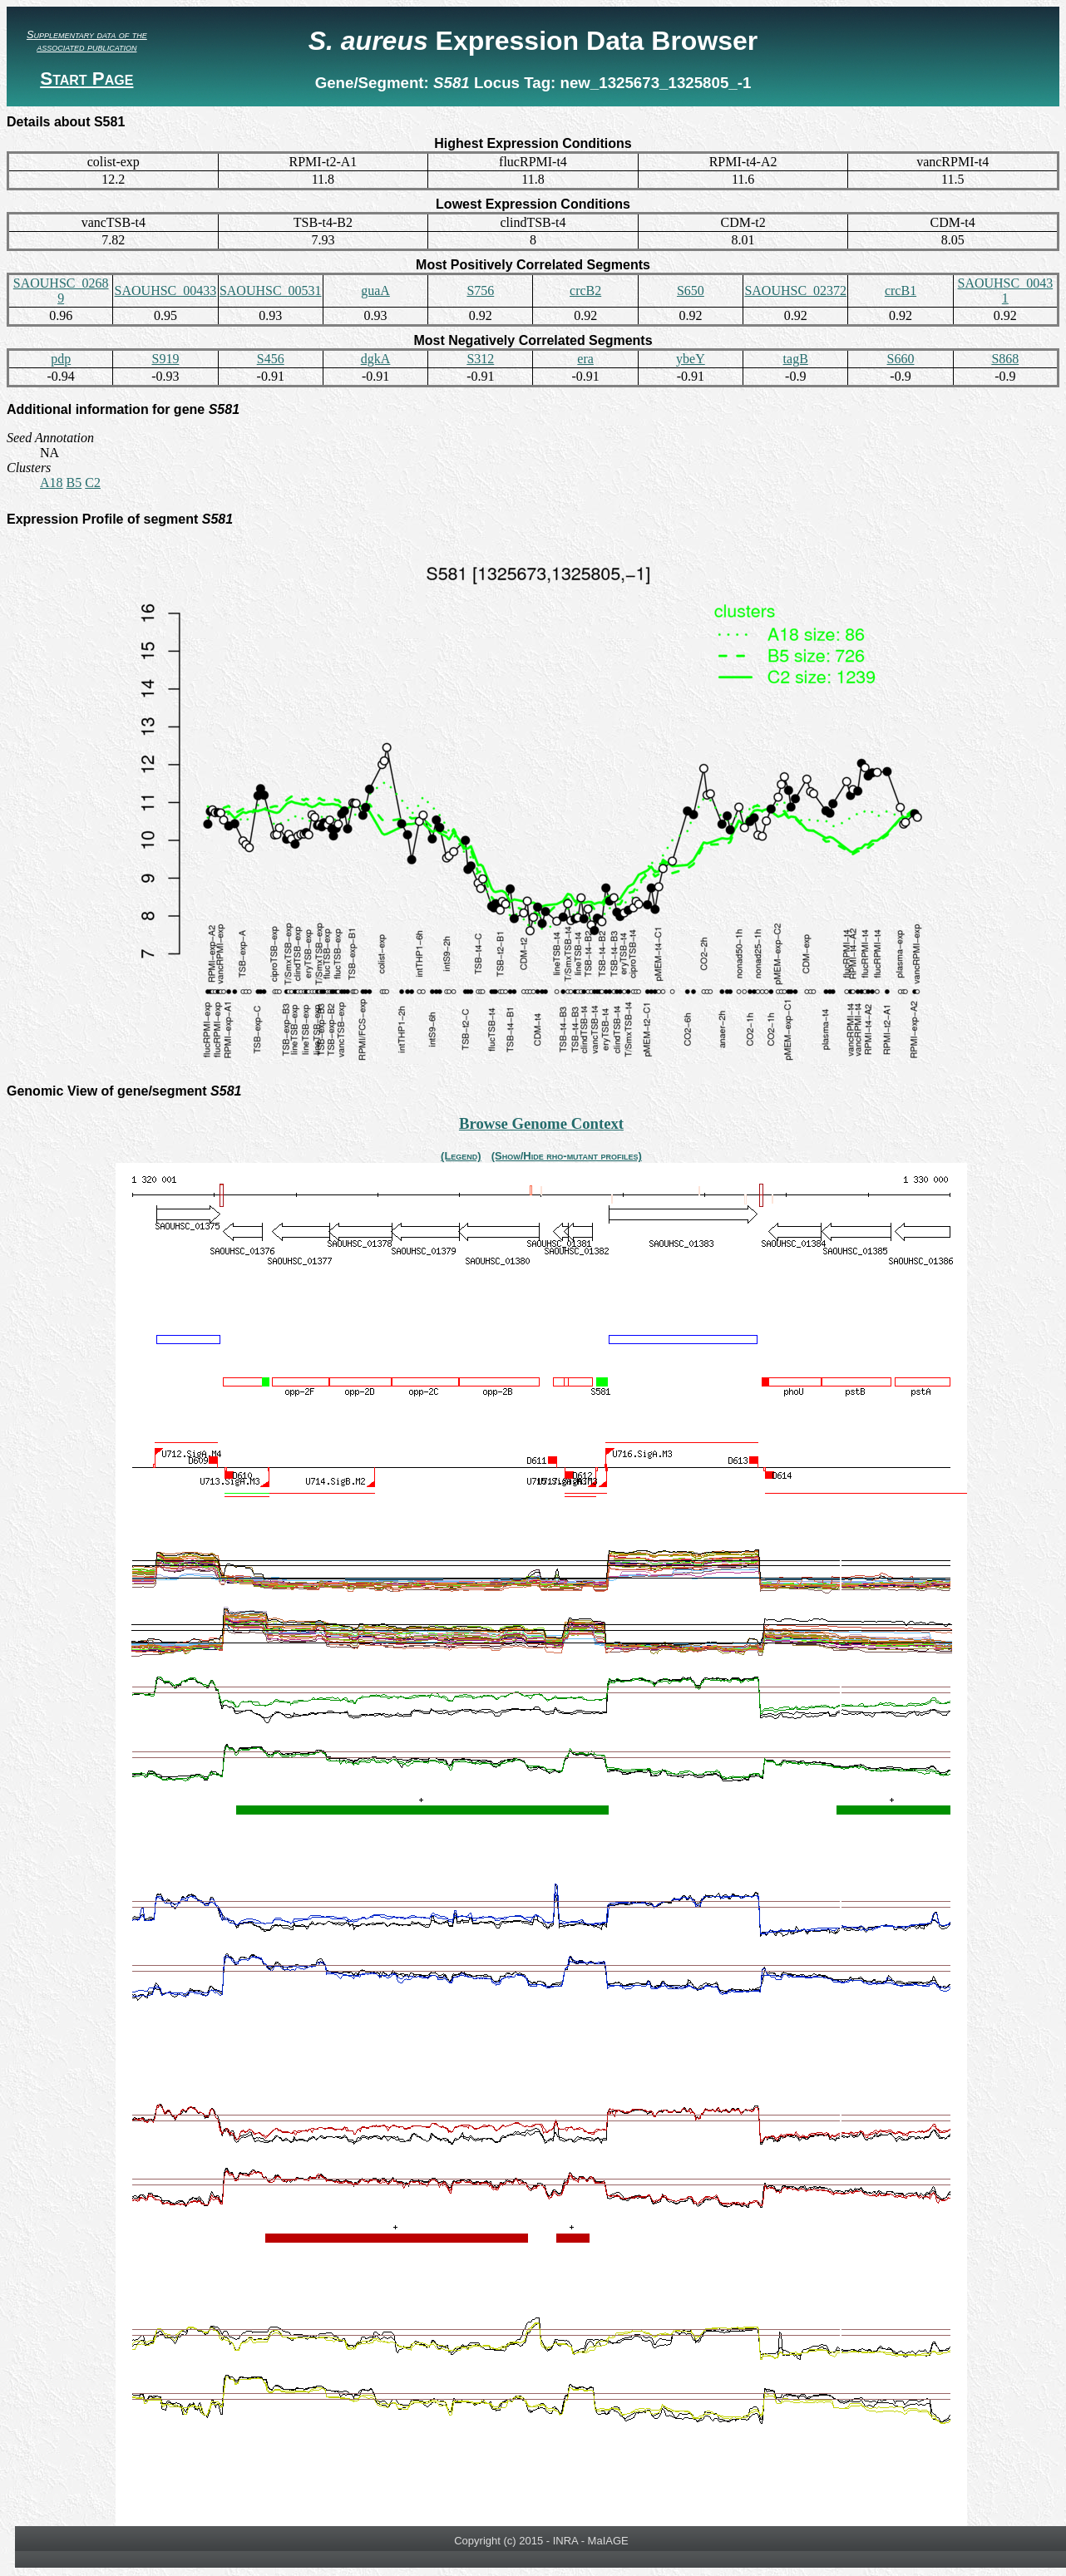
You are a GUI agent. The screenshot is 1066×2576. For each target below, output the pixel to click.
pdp (61, 359)
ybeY (690, 359)
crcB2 (585, 290)
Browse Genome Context (541, 1123)
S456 (270, 359)
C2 (93, 482)
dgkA (376, 359)
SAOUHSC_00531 (271, 290)
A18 (51, 482)
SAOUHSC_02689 (61, 290)
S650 (690, 290)
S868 (1005, 359)
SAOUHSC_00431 (1005, 290)
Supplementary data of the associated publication (87, 40)
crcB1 (900, 290)
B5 (74, 482)
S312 (480, 359)
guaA (375, 290)
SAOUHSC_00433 (166, 290)
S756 (480, 290)
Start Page (86, 78)
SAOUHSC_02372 (795, 290)
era (585, 359)
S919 (165, 359)
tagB (795, 359)
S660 (901, 359)
